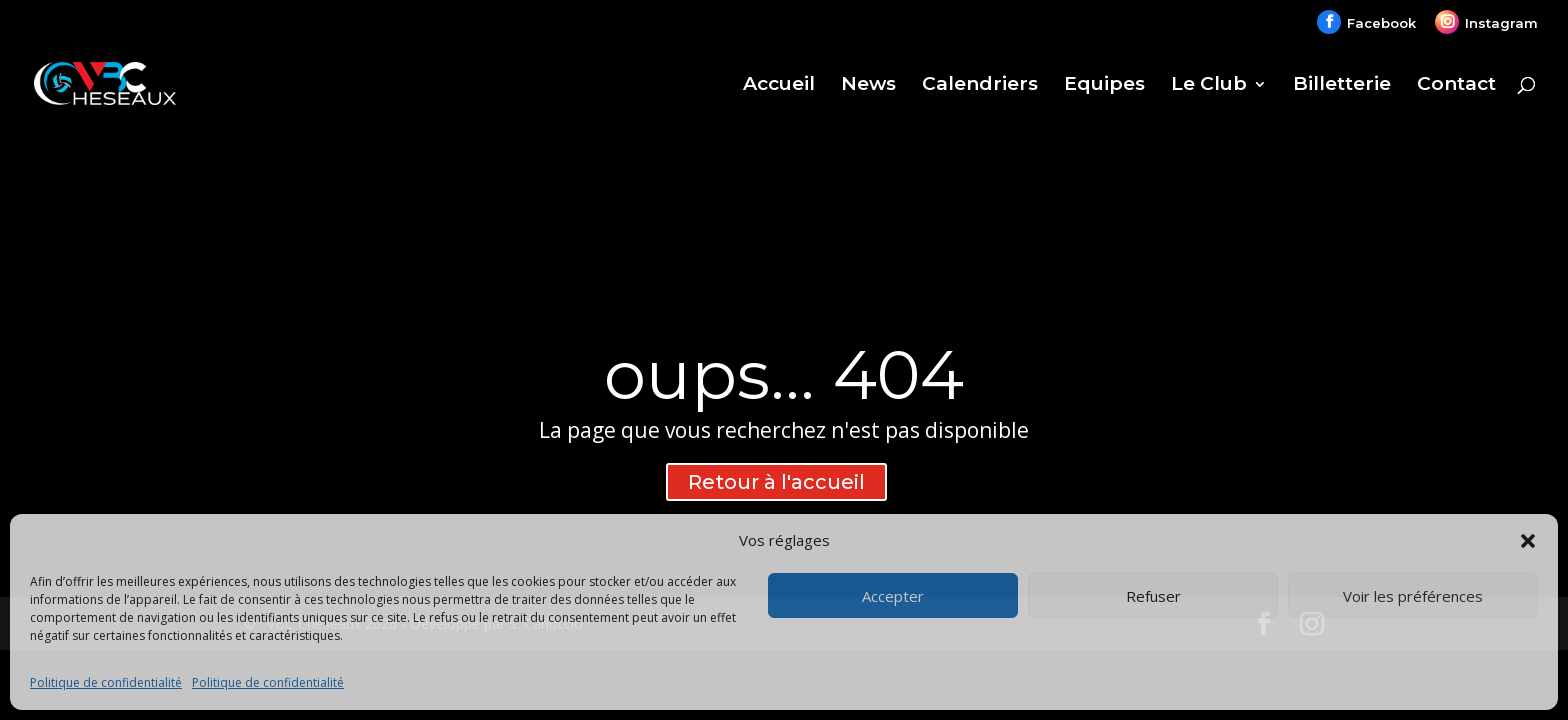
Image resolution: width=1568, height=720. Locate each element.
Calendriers (980, 86)
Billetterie (1342, 86)
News (868, 86)
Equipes (1104, 86)
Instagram (1501, 22)
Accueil (779, 86)
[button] (1528, 541)
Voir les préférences (1413, 596)
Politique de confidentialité (106, 682)
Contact (1456, 86)
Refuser (1153, 596)
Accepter (893, 596)
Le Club (1209, 86)
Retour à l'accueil (776, 482)
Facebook (1381, 22)
